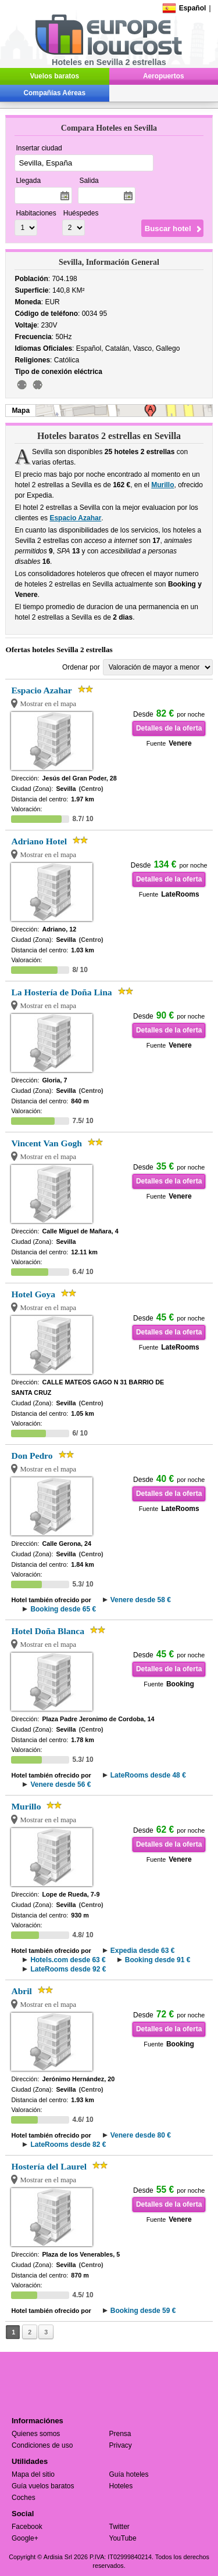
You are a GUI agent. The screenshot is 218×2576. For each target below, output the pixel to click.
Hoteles (121, 2486)
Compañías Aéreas (54, 93)
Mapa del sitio (33, 2474)
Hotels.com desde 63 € (67, 1960)
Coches (23, 2498)
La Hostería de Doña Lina (61, 992)
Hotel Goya (33, 1294)
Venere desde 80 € (140, 2135)
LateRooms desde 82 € (68, 2144)
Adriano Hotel (39, 841)
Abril (21, 1991)
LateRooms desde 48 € (148, 1775)
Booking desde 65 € (63, 1609)
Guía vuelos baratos (43, 2486)
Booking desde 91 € (158, 1960)
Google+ (25, 2538)
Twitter (119, 2527)
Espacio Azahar (75, 518)
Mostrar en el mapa (48, 704)
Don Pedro (31, 1455)
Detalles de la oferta (169, 728)
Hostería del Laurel (49, 2166)
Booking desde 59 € (143, 2311)
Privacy (120, 2445)
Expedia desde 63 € (142, 1951)
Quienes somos (36, 2434)
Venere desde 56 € (60, 1784)
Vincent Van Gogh (46, 1143)
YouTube (123, 2538)
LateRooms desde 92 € (68, 1969)
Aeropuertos (163, 76)
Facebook (27, 2527)
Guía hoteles (129, 2474)
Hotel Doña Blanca (47, 1631)
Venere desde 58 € (140, 1600)
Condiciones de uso (42, 2445)
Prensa (120, 2434)
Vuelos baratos (54, 76)
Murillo (162, 485)
